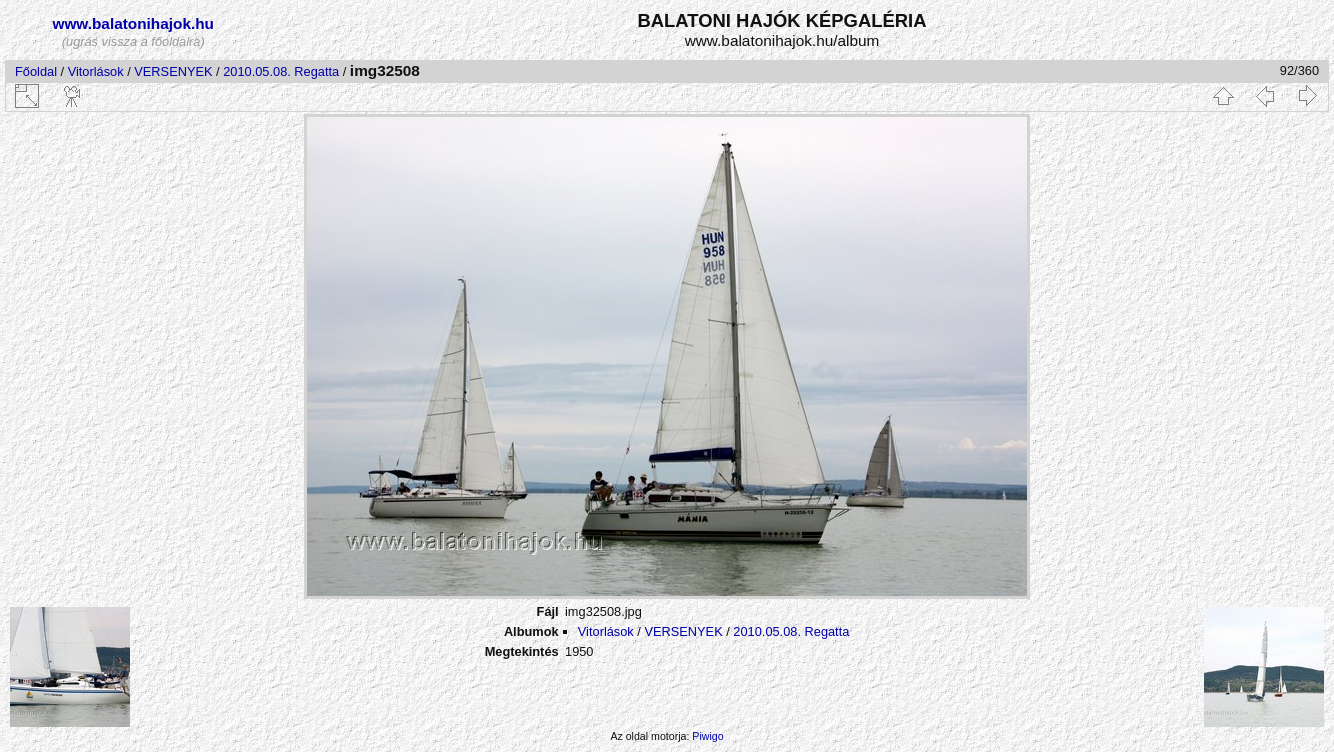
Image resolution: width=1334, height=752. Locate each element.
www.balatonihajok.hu (133, 23)
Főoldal (36, 71)
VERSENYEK (173, 71)
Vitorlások (96, 71)
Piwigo (707, 736)
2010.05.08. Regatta (281, 71)
